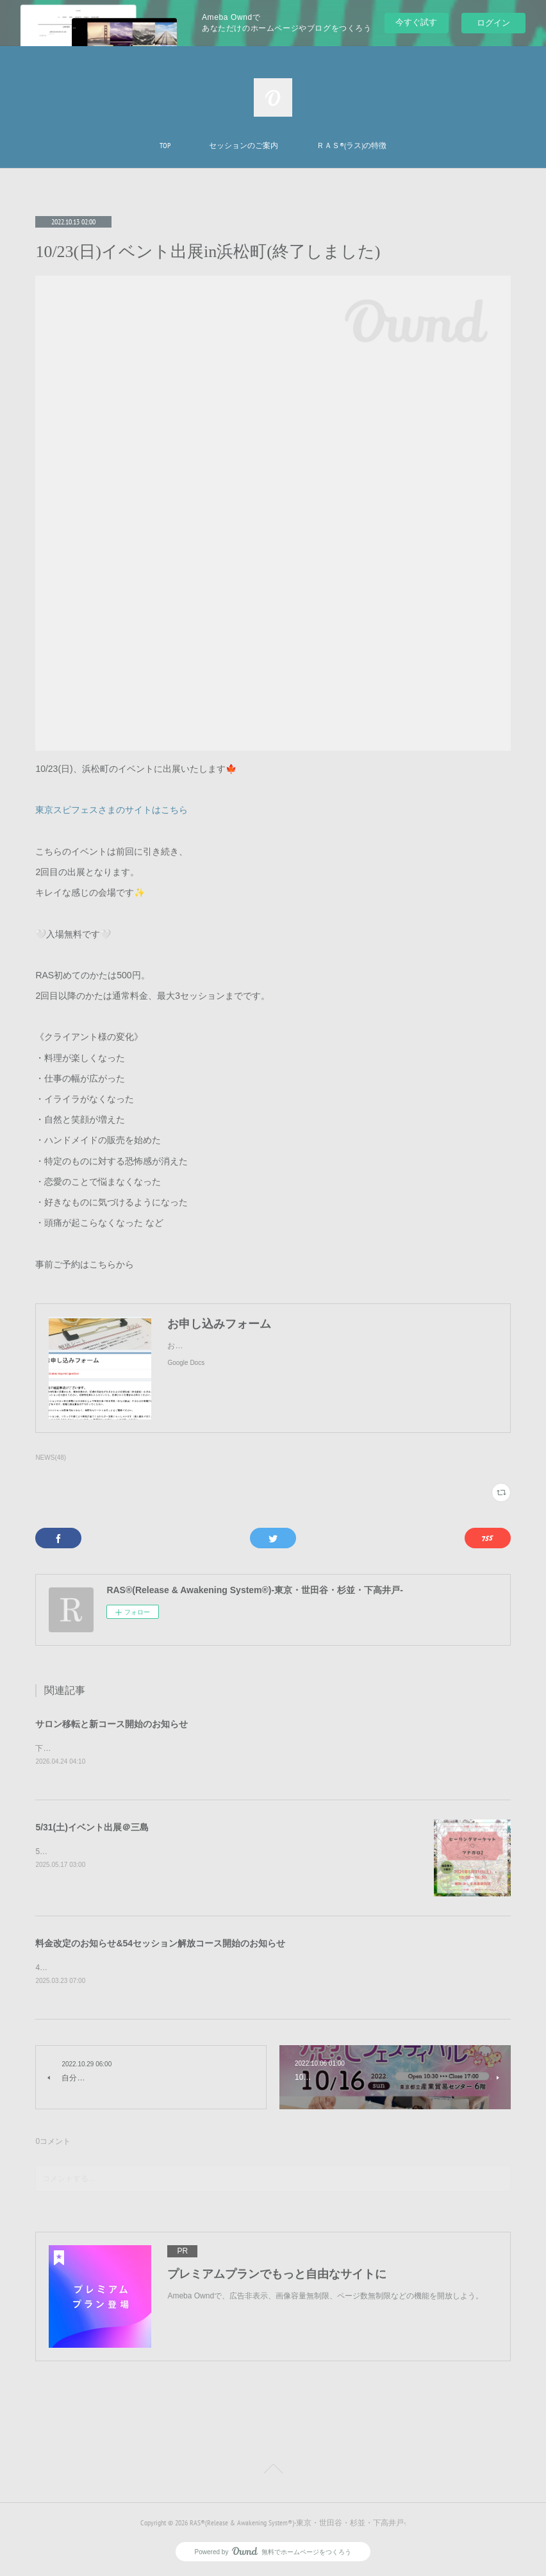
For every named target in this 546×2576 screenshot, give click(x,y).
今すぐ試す (416, 22)
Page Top (273, 2472)
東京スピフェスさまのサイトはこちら (111, 810)
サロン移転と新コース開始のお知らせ (111, 1724)
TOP (165, 145)
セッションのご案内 (243, 145)
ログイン (493, 23)
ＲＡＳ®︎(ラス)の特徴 (351, 145)
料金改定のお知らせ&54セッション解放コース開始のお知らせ (160, 1944)
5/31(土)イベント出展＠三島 (92, 1828)
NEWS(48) (50, 1457)
